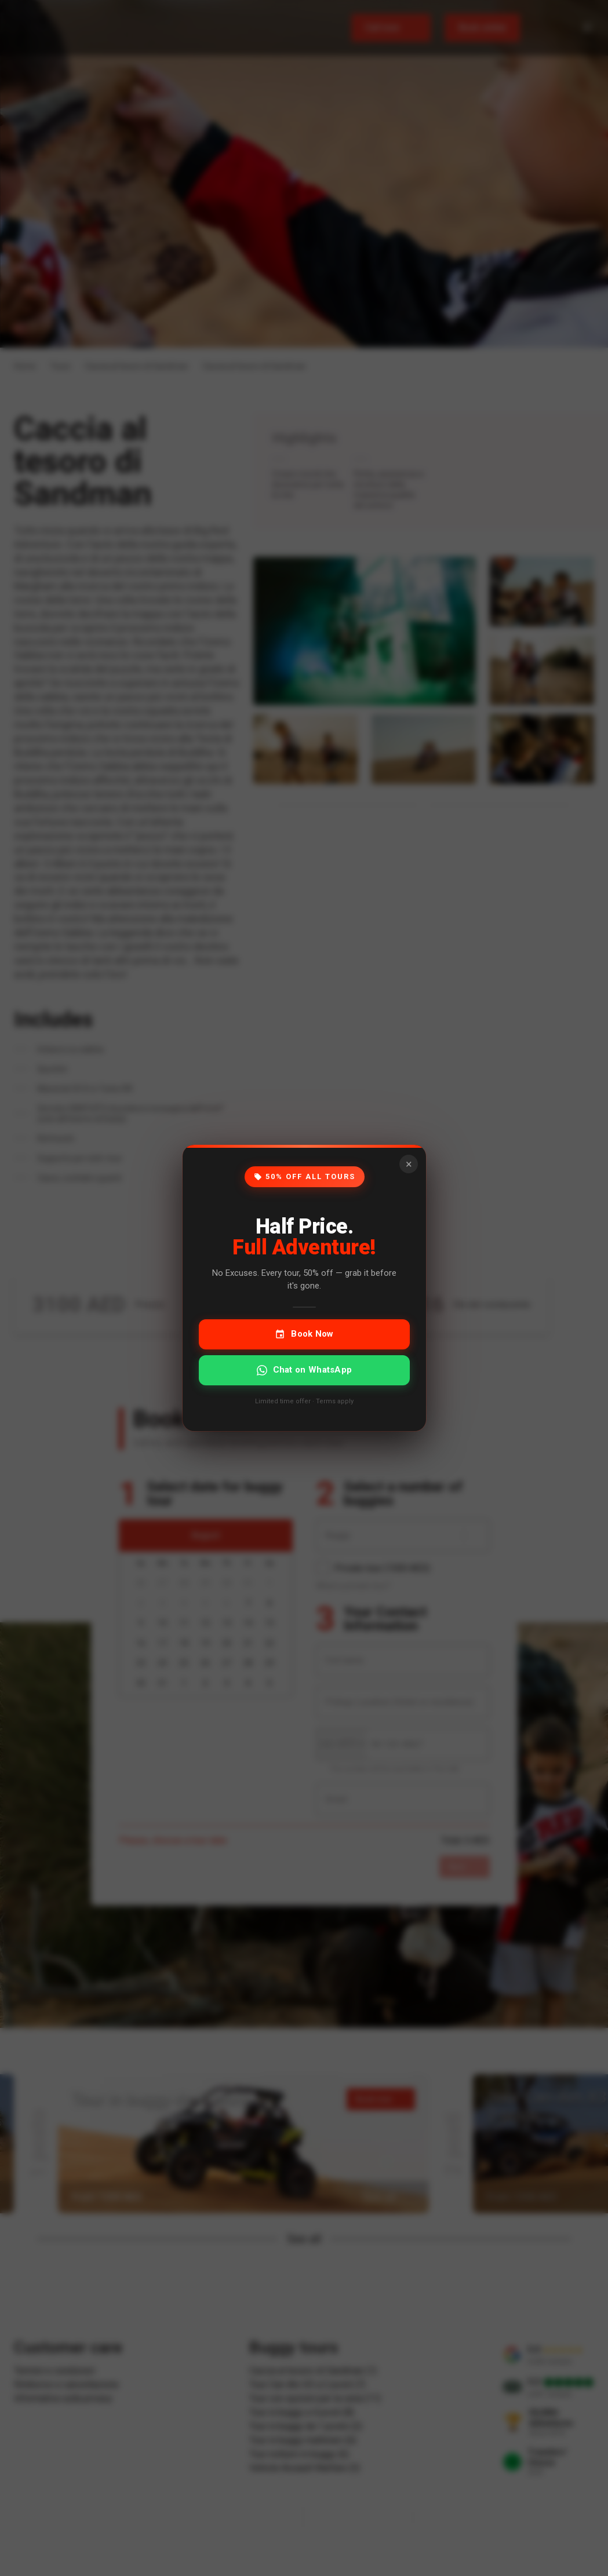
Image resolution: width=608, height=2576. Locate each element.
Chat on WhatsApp (304, 1369)
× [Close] (408, 1164)
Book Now (304, 1334)
